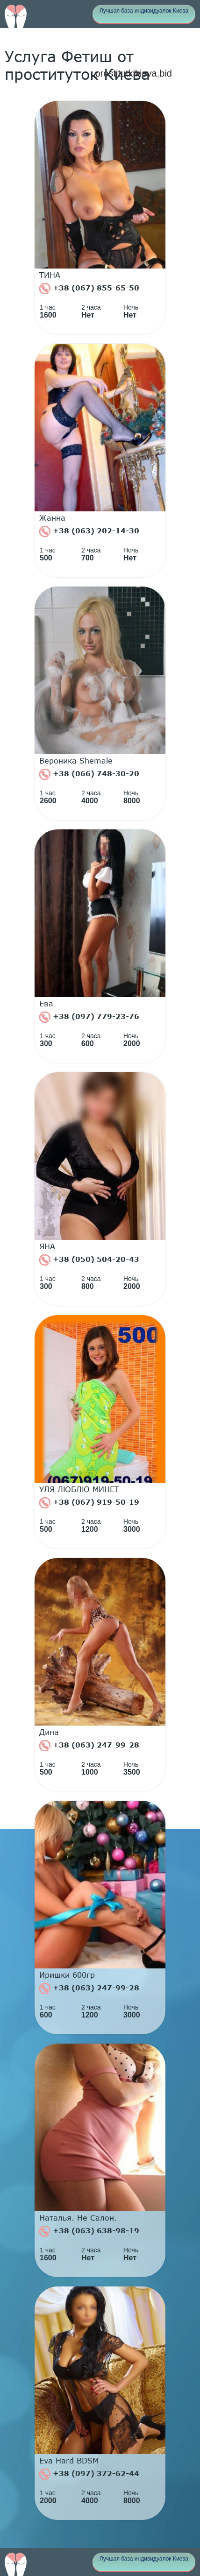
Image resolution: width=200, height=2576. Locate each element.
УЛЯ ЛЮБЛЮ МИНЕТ (79, 1489)
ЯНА (47, 1246)
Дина (49, 1732)
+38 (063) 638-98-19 (89, 2231)
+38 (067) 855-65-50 (89, 288)
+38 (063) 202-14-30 (89, 531)
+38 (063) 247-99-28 (89, 1745)
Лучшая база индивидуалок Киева (144, 10)
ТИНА (49, 275)
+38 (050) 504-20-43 (89, 1260)
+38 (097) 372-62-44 (89, 2474)
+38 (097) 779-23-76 (89, 1017)
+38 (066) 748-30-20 (89, 774)
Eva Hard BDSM (69, 2460)
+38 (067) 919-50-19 (89, 1502)
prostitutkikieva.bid (133, 73)
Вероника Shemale (76, 760)
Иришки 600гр (67, 1975)
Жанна (52, 518)
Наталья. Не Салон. (78, 2218)
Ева (46, 1003)
